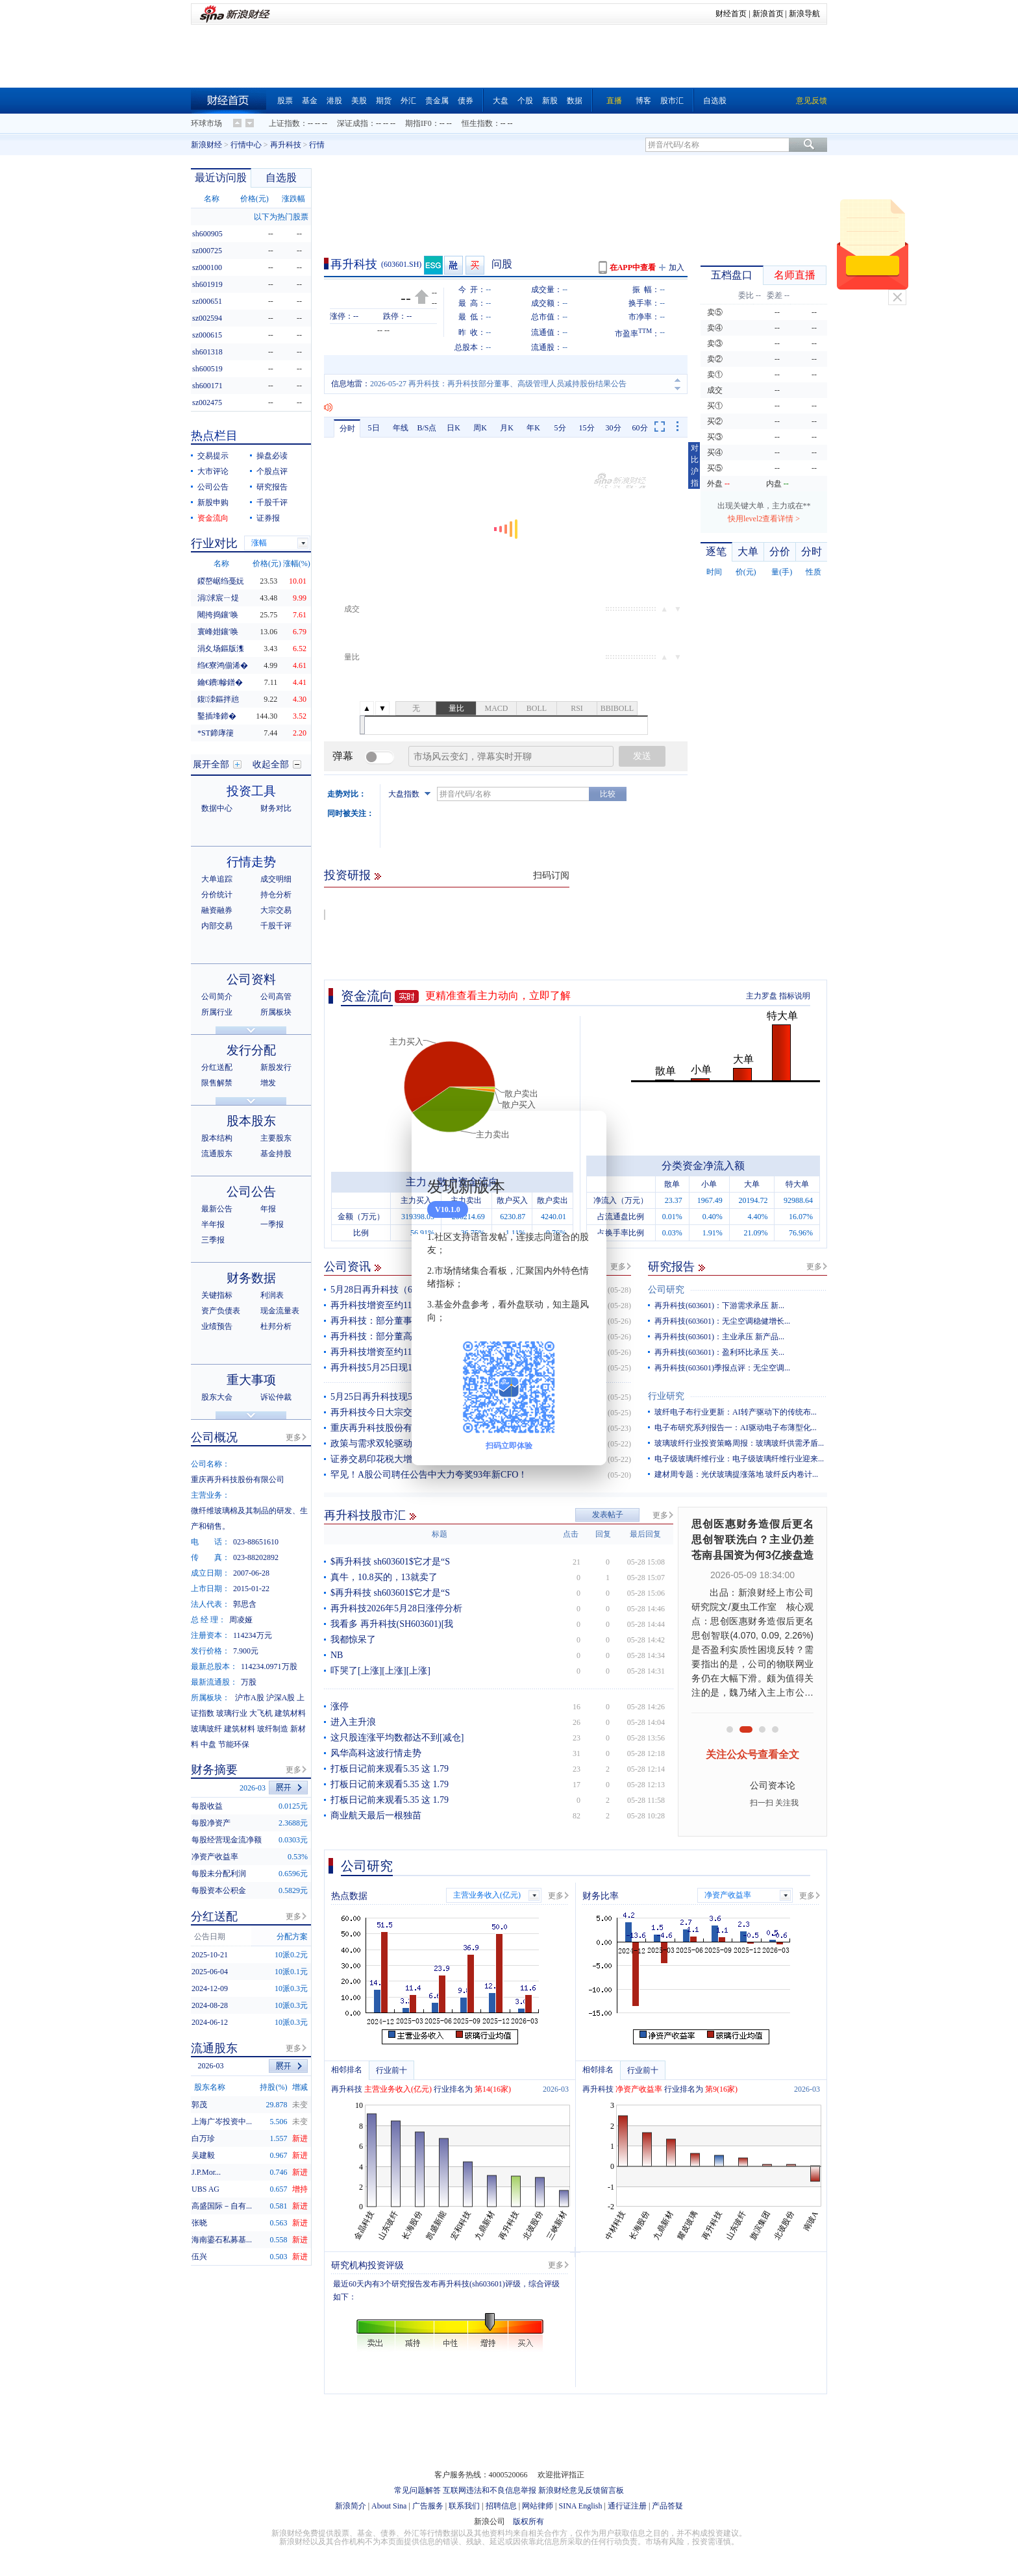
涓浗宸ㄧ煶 (218, 597)
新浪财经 (206, 144)
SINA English (580, 2505)
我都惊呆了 (353, 1639)
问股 (501, 263)
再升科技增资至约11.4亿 (379, 1352)
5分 (560, 427)
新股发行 (276, 1067)
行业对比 (214, 543)
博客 (643, 100)
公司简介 (216, 996)
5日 (374, 427)
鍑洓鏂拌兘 (218, 699)
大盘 (500, 100)
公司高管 (276, 996)
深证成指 (352, 123)
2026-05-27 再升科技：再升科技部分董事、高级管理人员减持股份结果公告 (498, 383)
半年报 (213, 1224)
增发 (268, 1082)
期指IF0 (418, 123)
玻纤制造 (272, 1728)
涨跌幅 (293, 198)
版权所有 (528, 2521)
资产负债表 (220, 1310)
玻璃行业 (231, 1713)
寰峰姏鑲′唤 (217, 631)
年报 (268, 1208)
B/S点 (426, 427)
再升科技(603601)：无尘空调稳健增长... (722, 1321)
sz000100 (207, 267)
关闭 (897, 297)
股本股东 (251, 1121)
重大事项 (251, 1380)
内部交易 (216, 925)
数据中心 (216, 808)
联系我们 (464, 2505)
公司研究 (666, 1289)
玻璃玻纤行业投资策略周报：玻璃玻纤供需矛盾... (739, 1443)
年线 (400, 427)
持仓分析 (276, 894)
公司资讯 (347, 1266)
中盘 (208, 1744)
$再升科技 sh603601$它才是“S (390, 1562)
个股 (525, 100)
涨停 (339, 1706)
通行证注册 (627, 2505)
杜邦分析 (276, 1326)
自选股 (714, 100)
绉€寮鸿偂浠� (222, 665)
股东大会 (216, 1397)
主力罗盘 (761, 995)
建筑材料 (290, 1713)
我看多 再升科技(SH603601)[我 (391, 1624)
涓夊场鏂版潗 (220, 648)
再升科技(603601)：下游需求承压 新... (719, 1305)
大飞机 (261, 1713)
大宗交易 (276, 910)
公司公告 (213, 486)
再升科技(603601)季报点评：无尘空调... (722, 1367)
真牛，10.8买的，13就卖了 (384, 1577)
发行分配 (251, 1050)
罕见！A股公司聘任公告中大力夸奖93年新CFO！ (428, 1475)
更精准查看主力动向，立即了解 (498, 995)
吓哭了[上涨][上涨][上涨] (380, 1671)
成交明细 (276, 879)
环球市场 (206, 123)
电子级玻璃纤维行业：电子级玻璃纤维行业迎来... (739, 1458)
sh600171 (207, 385)
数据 (574, 100)
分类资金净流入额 (703, 1165)
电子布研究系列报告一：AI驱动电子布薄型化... (735, 1427)
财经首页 (731, 13)
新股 (550, 100)
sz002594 (207, 318)
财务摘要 (214, 1769)
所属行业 (216, 1012)
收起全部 (271, 764)
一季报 (272, 1224)
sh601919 (207, 284)
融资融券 (216, 910)
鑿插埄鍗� (216, 716)
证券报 (268, 518)
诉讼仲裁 (276, 1397)
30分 (613, 427)
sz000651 (207, 301)
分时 (347, 428)
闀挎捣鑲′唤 (217, 614)
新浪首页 (768, 13)
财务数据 (251, 1278)
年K (533, 427)
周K (480, 427)
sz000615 (207, 335)
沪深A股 (280, 1697)
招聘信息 (501, 2505)
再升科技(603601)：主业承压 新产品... (719, 1336)
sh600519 (207, 368)
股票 (285, 100)
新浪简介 (350, 2505)
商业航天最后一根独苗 (375, 1815)
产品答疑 (667, 2505)
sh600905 (207, 233)
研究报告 (671, 1266)
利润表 (272, 1295)
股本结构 (216, 1138)
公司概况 (214, 1437)
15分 (587, 427)
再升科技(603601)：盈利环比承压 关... (719, 1352)
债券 (465, 100)
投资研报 (347, 875)
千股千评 (272, 502)
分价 (779, 551)
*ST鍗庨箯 (215, 732)
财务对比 (276, 808)
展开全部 (211, 764)
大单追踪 (216, 879)
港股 (334, 100)
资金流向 (367, 996)
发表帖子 (607, 1514)
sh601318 (207, 351)
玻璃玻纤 (206, 1728)
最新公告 (216, 1208)
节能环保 (233, 1744)
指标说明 (794, 995)
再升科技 (285, 144)
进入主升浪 (353, 1722)
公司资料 (251, 979)
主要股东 (276, 1138)
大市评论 (213, 471)
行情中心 (246, 144)
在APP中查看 (633, 267)
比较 (607, 794)
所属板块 (276, 1012)
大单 (748, 551)
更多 (618, 1266)
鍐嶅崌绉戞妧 (220, 581)
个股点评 (272, 471)
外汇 (408, 100)
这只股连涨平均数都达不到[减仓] (397, 1737)
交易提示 (213, 455)
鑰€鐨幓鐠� (220, 682)
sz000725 (207, 250)
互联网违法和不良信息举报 (489, 2490)
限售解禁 (216, 1082)
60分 (640, 427)
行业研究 (666, 1396)
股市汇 (672, 100)
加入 (676, 267)
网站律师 (537, 2505)
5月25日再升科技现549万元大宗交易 (403, 1397)
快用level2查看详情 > (764, 518)
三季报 (213, 1240)
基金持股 (276, 1153)
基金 (309, 100)
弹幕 (342, 756)
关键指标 (216, 1295)
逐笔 (716, 551)
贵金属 (437, 100)
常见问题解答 (417, 2490)
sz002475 (207, 402)
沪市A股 (249, 1697)
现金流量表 (279, 1310)
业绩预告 (216, 1326)
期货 (383, 100)
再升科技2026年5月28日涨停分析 (396, 1608)
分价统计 (216, 894)
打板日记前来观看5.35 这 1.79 (389, 1769)
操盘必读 (272, 455)
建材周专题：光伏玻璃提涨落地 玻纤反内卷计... (736, 1474)
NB (336, 1655)
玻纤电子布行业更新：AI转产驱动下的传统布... (735, 1412)
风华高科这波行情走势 (375, 1753)
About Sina (388, 2505)
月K (507, 427)
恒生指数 (477, 123)
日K (453, 427)
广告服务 (427, 2505)
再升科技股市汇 (365, 1515)
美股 (359, 100)
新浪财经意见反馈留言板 (581, 2490)
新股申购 (213, 502)
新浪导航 (804, 13)
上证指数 (284, 123)
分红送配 (216, 1067)
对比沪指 (695, 465)
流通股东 (216, 1153)
